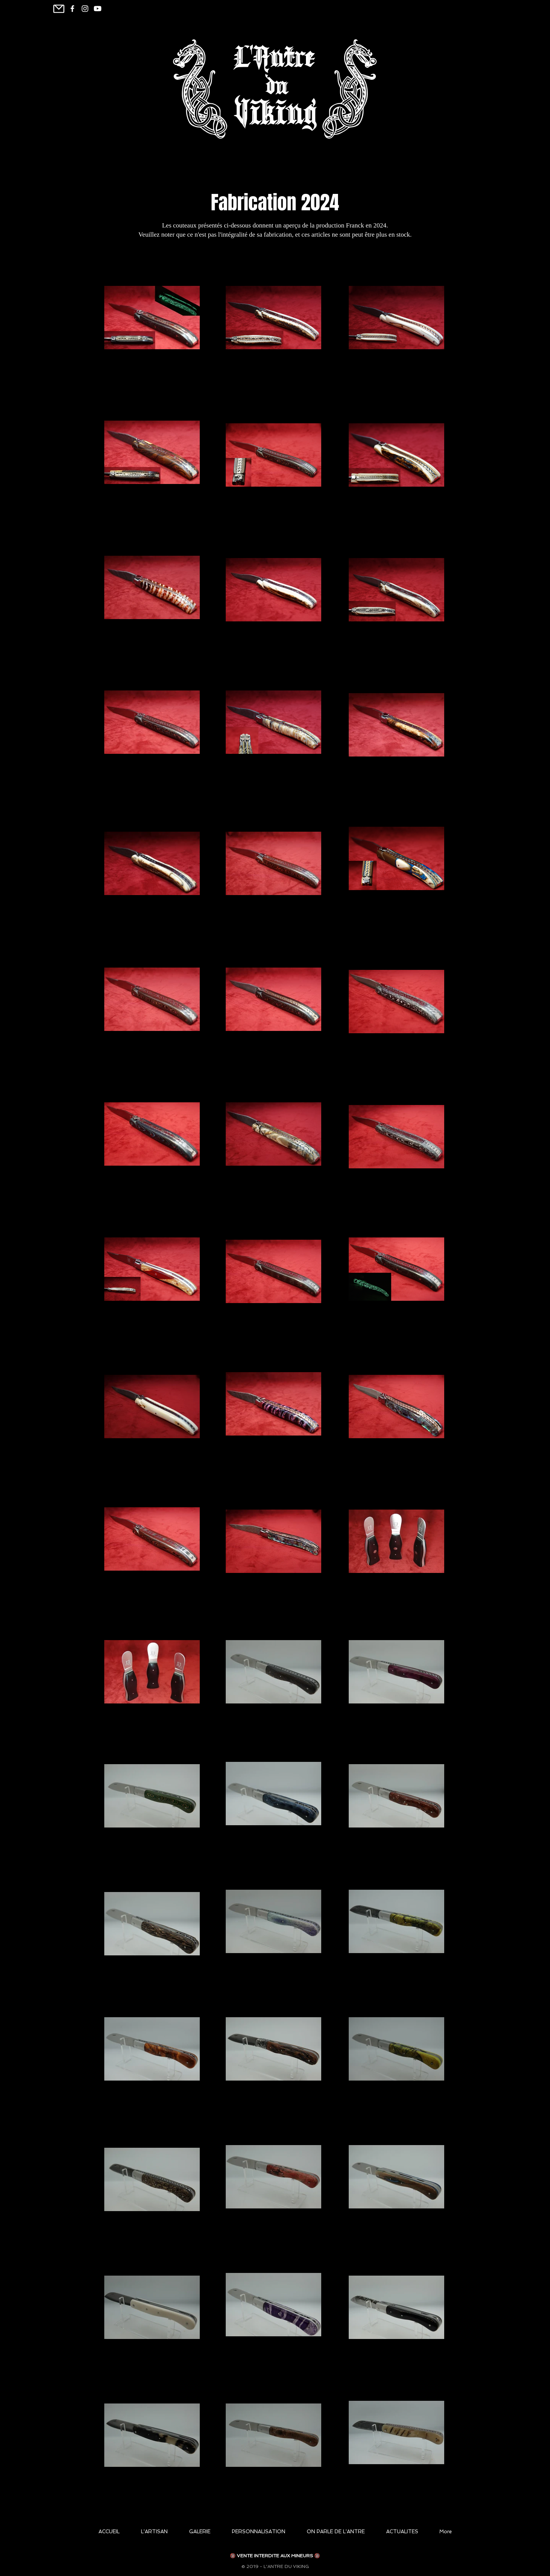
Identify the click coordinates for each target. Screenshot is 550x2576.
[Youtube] (97, 8)
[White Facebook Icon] (72, 8)
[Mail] (58, 8)
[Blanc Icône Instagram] (85, 8)
